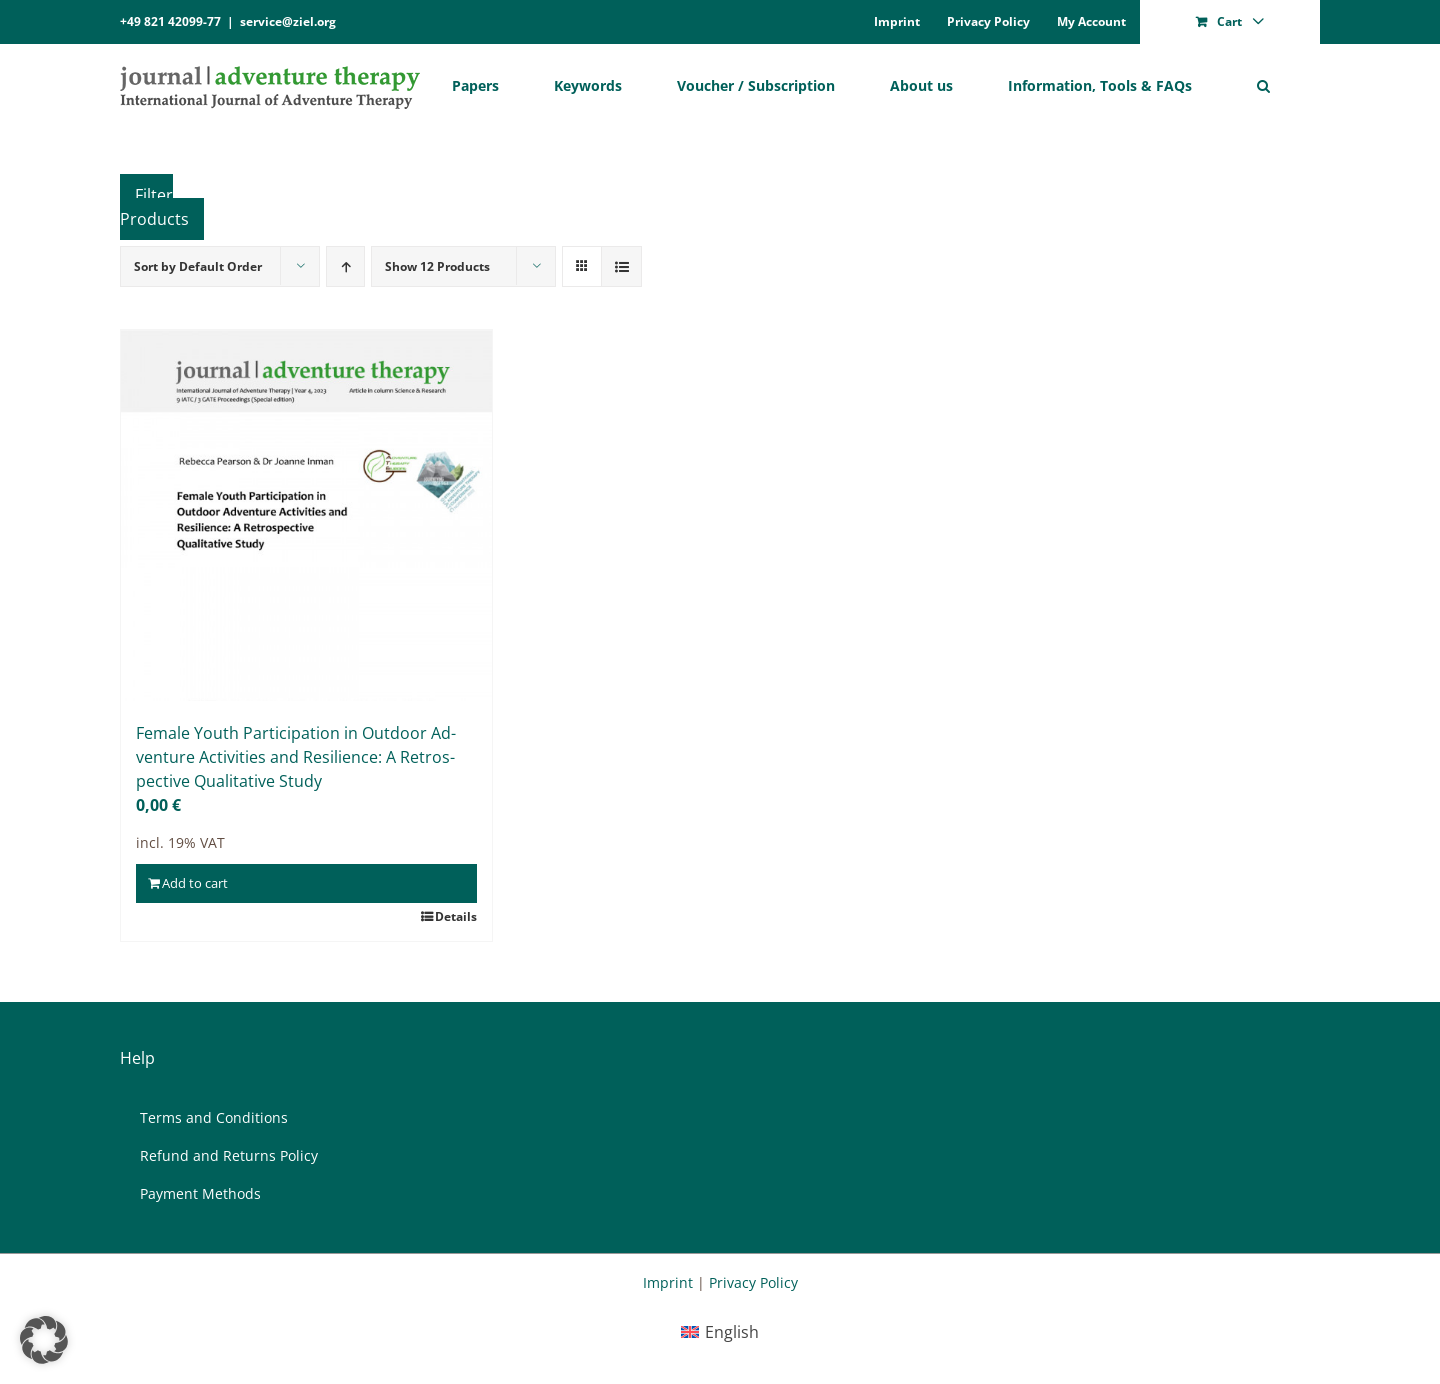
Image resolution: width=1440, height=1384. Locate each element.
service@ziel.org (288, 21)
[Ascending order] (345, 266)
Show (437, 266)
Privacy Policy (753, 1282)
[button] (1263, 85)
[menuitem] (720, 1331)
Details (456, 916)
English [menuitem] (732, 1332)
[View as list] (621, 266)
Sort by (198, 266)
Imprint (668, 1282)
